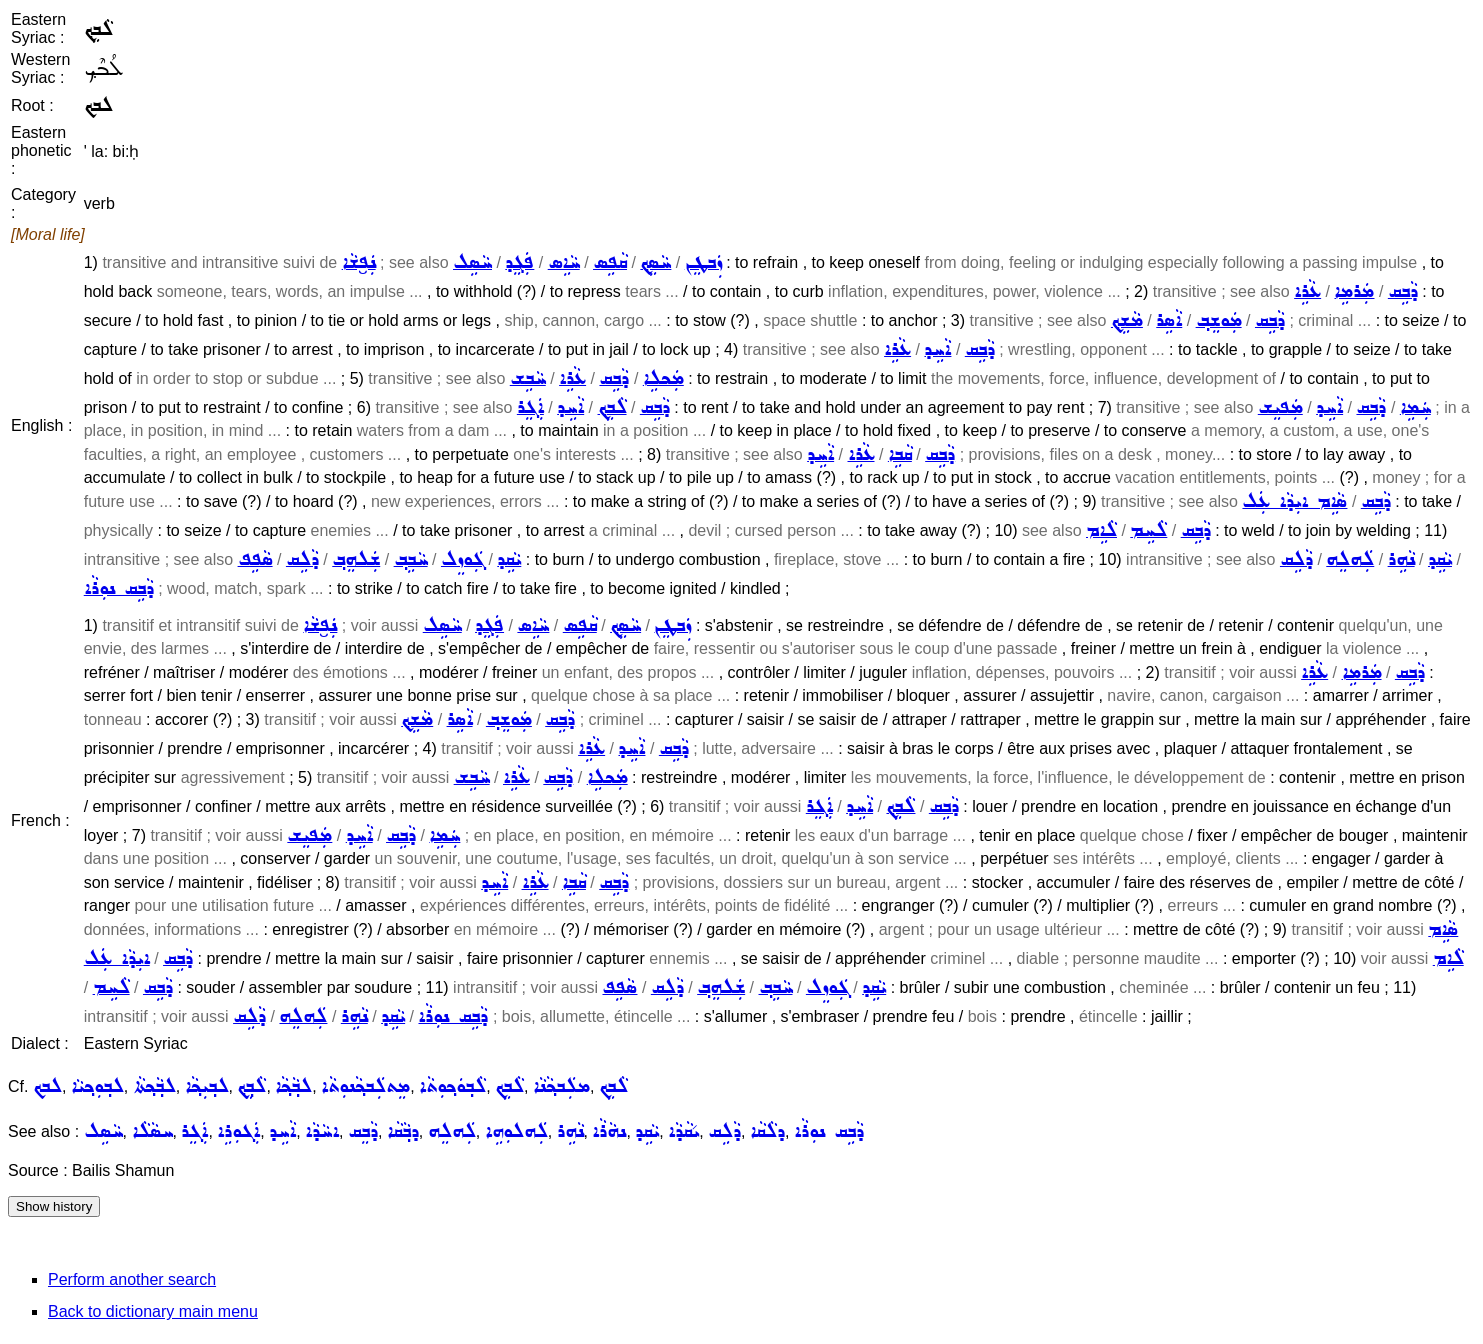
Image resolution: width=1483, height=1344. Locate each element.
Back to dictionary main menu (153, 1311)
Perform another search (132, 1279)
